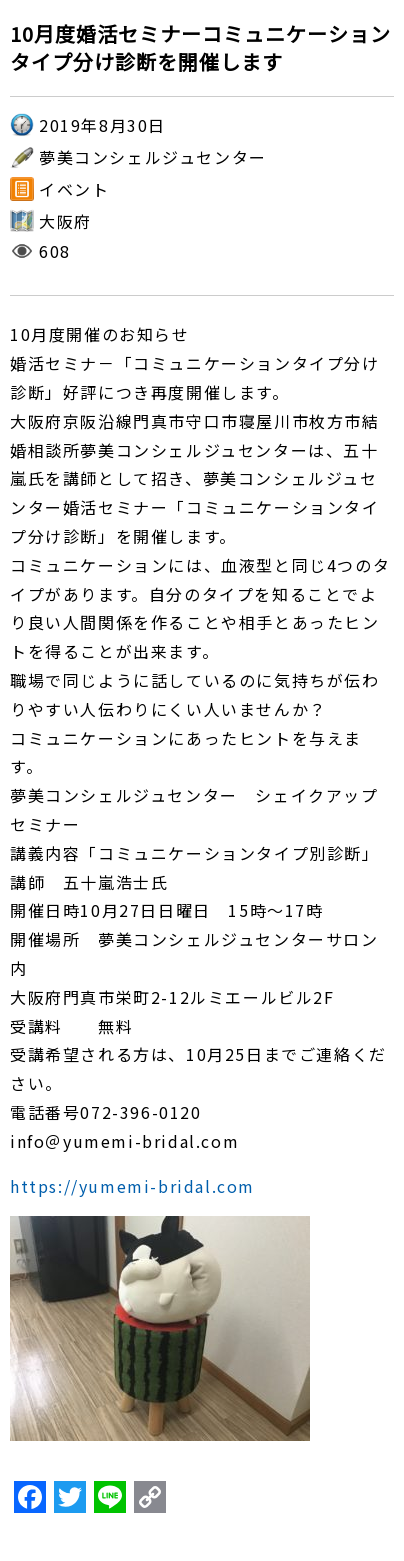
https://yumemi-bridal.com (132, 1186)
